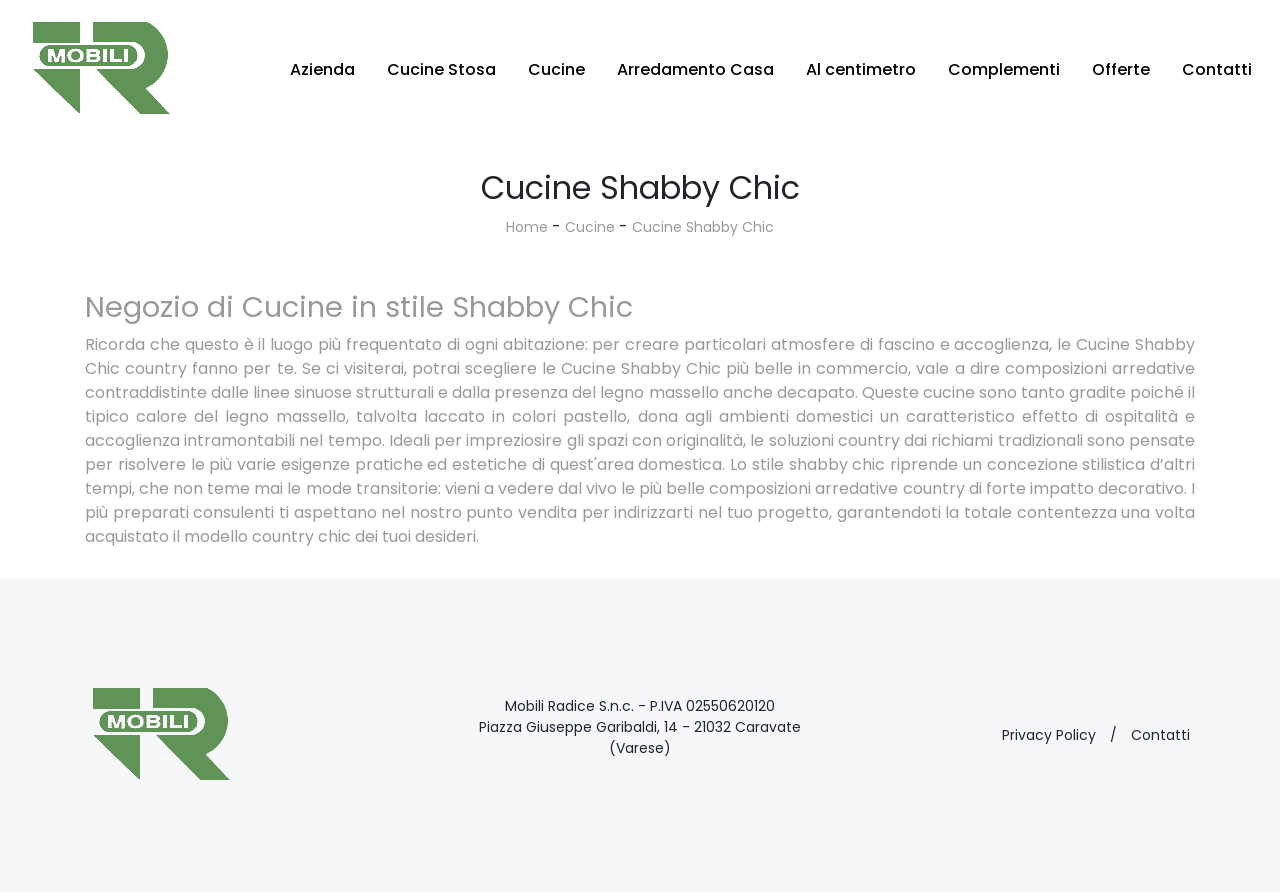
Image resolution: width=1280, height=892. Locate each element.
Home (527, 227)
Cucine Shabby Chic (703, 227)
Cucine (556, 69)
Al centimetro (861, 69)
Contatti (1217, 69)
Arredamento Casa (695, 69)
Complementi (1004, 69)
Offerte (1121, 69)
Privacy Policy (1049, 735)
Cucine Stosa (441, 69)
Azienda (322, 69)
